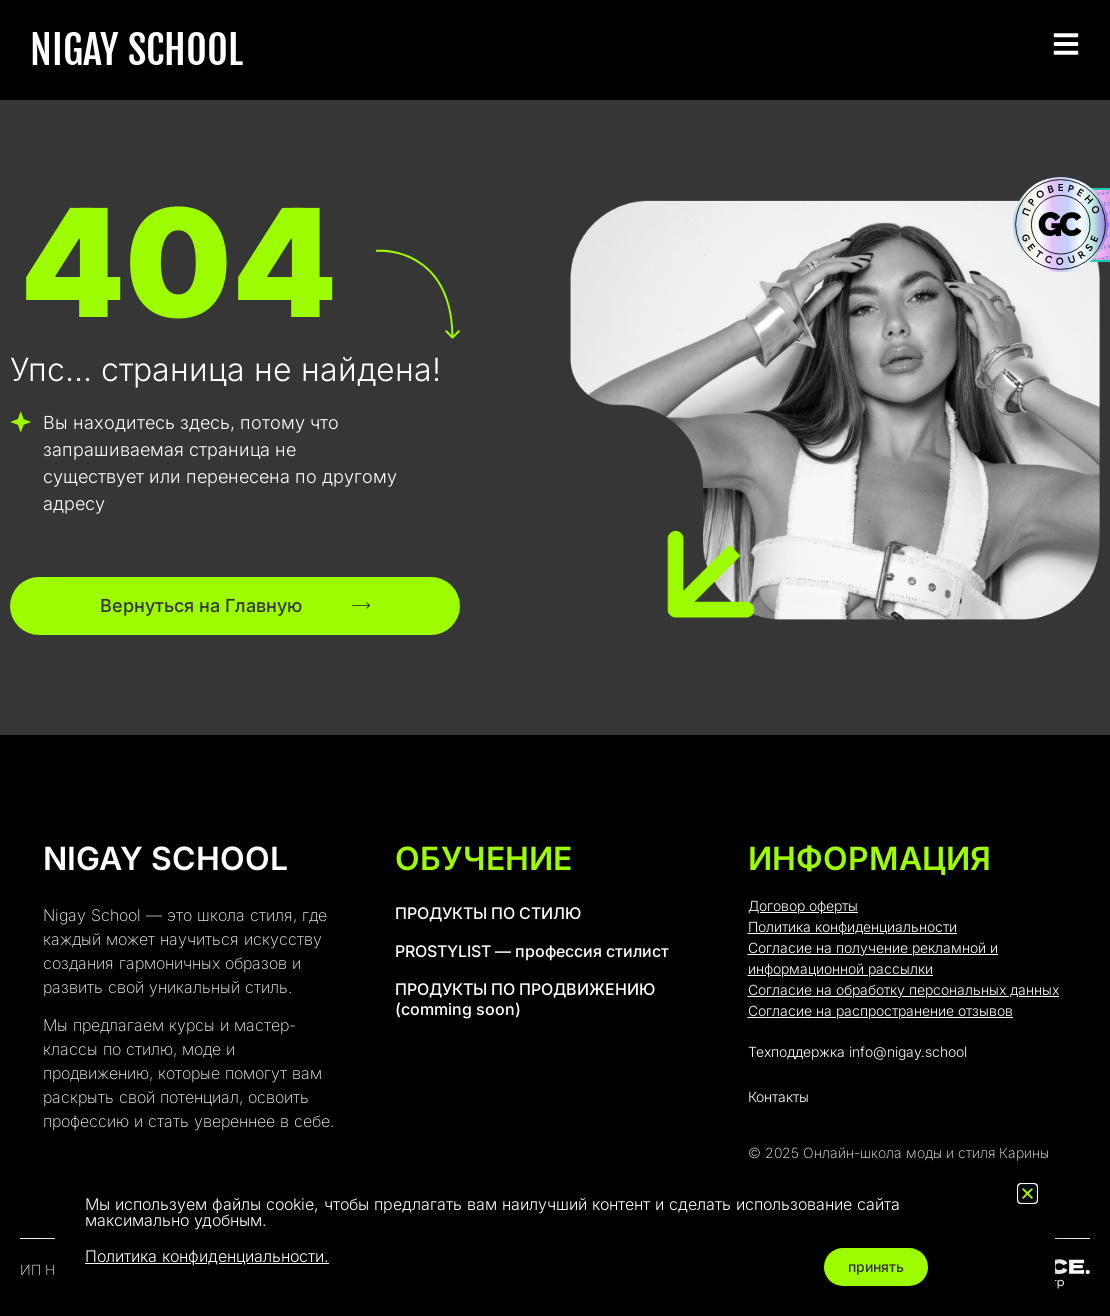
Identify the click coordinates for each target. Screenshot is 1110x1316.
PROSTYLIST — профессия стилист (532, 951)
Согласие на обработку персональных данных (903, 989)
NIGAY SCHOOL (136, 50)
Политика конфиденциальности (852, 926)
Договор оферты (803, 905)
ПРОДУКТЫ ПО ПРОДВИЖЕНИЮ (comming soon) (525, 999)
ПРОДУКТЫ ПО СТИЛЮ (488, 913)
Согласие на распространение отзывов (880, 1010)
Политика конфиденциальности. (207, 1256)
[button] (1027, 1193)
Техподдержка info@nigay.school (857, 1051)
